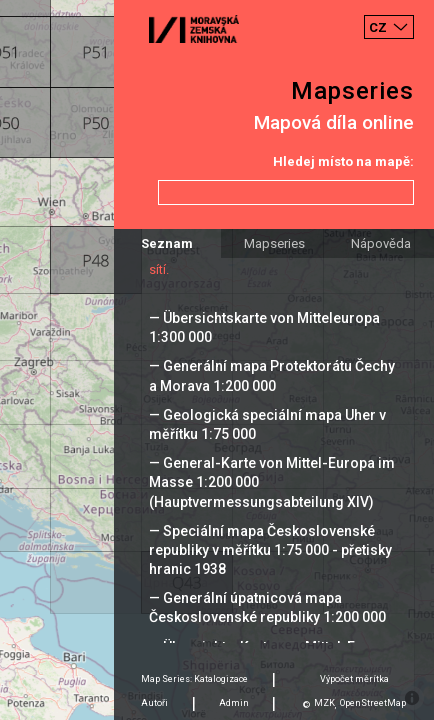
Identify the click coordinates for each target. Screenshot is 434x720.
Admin (234, 703)
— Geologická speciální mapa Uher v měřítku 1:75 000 (267, 424)
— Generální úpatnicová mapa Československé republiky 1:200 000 (267, 607)
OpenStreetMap (373, 703)
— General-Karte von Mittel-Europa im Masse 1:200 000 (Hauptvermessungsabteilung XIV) (272, 482)
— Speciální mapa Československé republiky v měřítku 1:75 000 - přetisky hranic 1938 (270, 550)
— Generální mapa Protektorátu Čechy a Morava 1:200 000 (272, 375)
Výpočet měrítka (354, 679)
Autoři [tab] (154, 703)
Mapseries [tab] (274, 243)
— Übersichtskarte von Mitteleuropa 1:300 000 (264, 327)
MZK (324, 703)
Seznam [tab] (167, 243)
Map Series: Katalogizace (194, 679)
